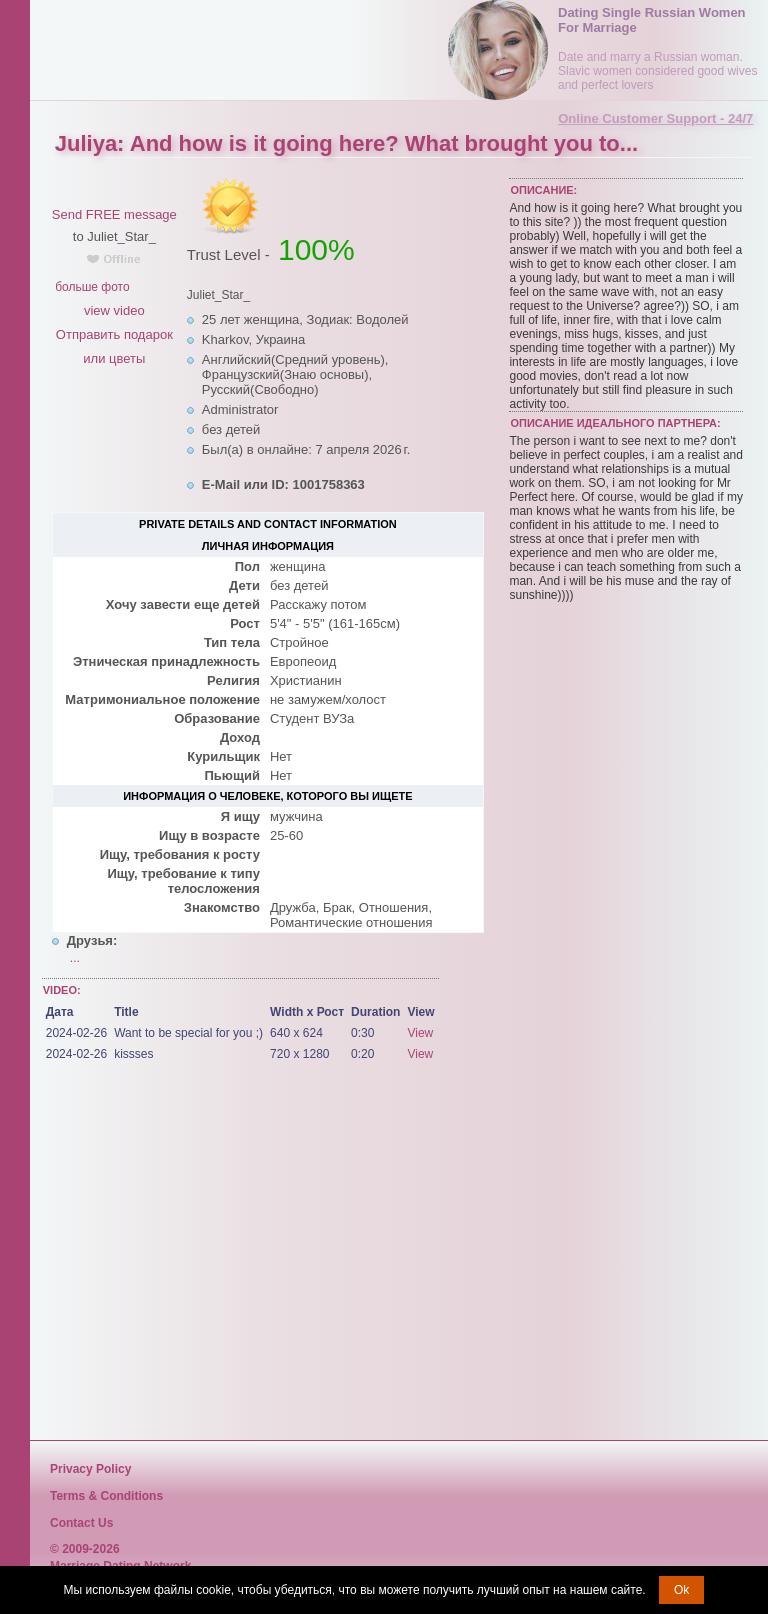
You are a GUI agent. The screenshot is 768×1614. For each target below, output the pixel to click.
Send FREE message (114, 214)
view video (114, 310)
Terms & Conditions (106, 1496)
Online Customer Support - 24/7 (655, 118)
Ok (681, 1590)
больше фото (91, 287)
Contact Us (81, 1523)
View (420, 1033)
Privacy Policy (90, 1469)
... (75, 958)
